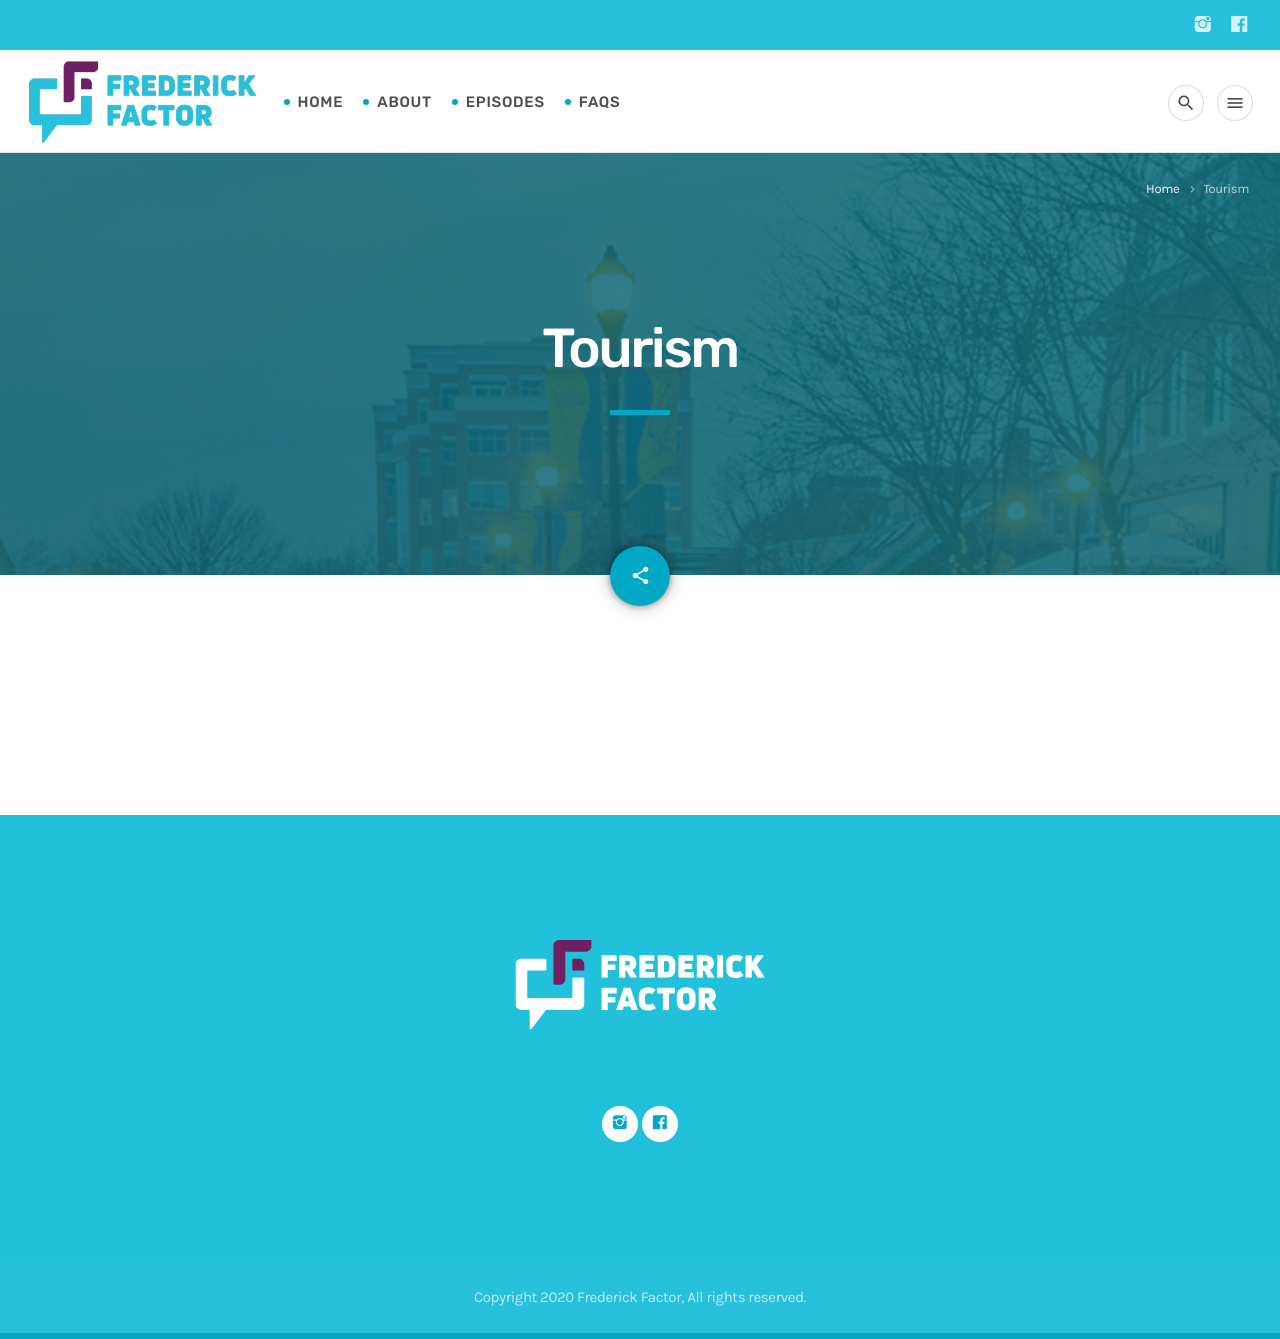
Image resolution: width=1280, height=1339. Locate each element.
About (404, 102)
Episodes (505, 102)
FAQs (600, 102)
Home (321, 102)
